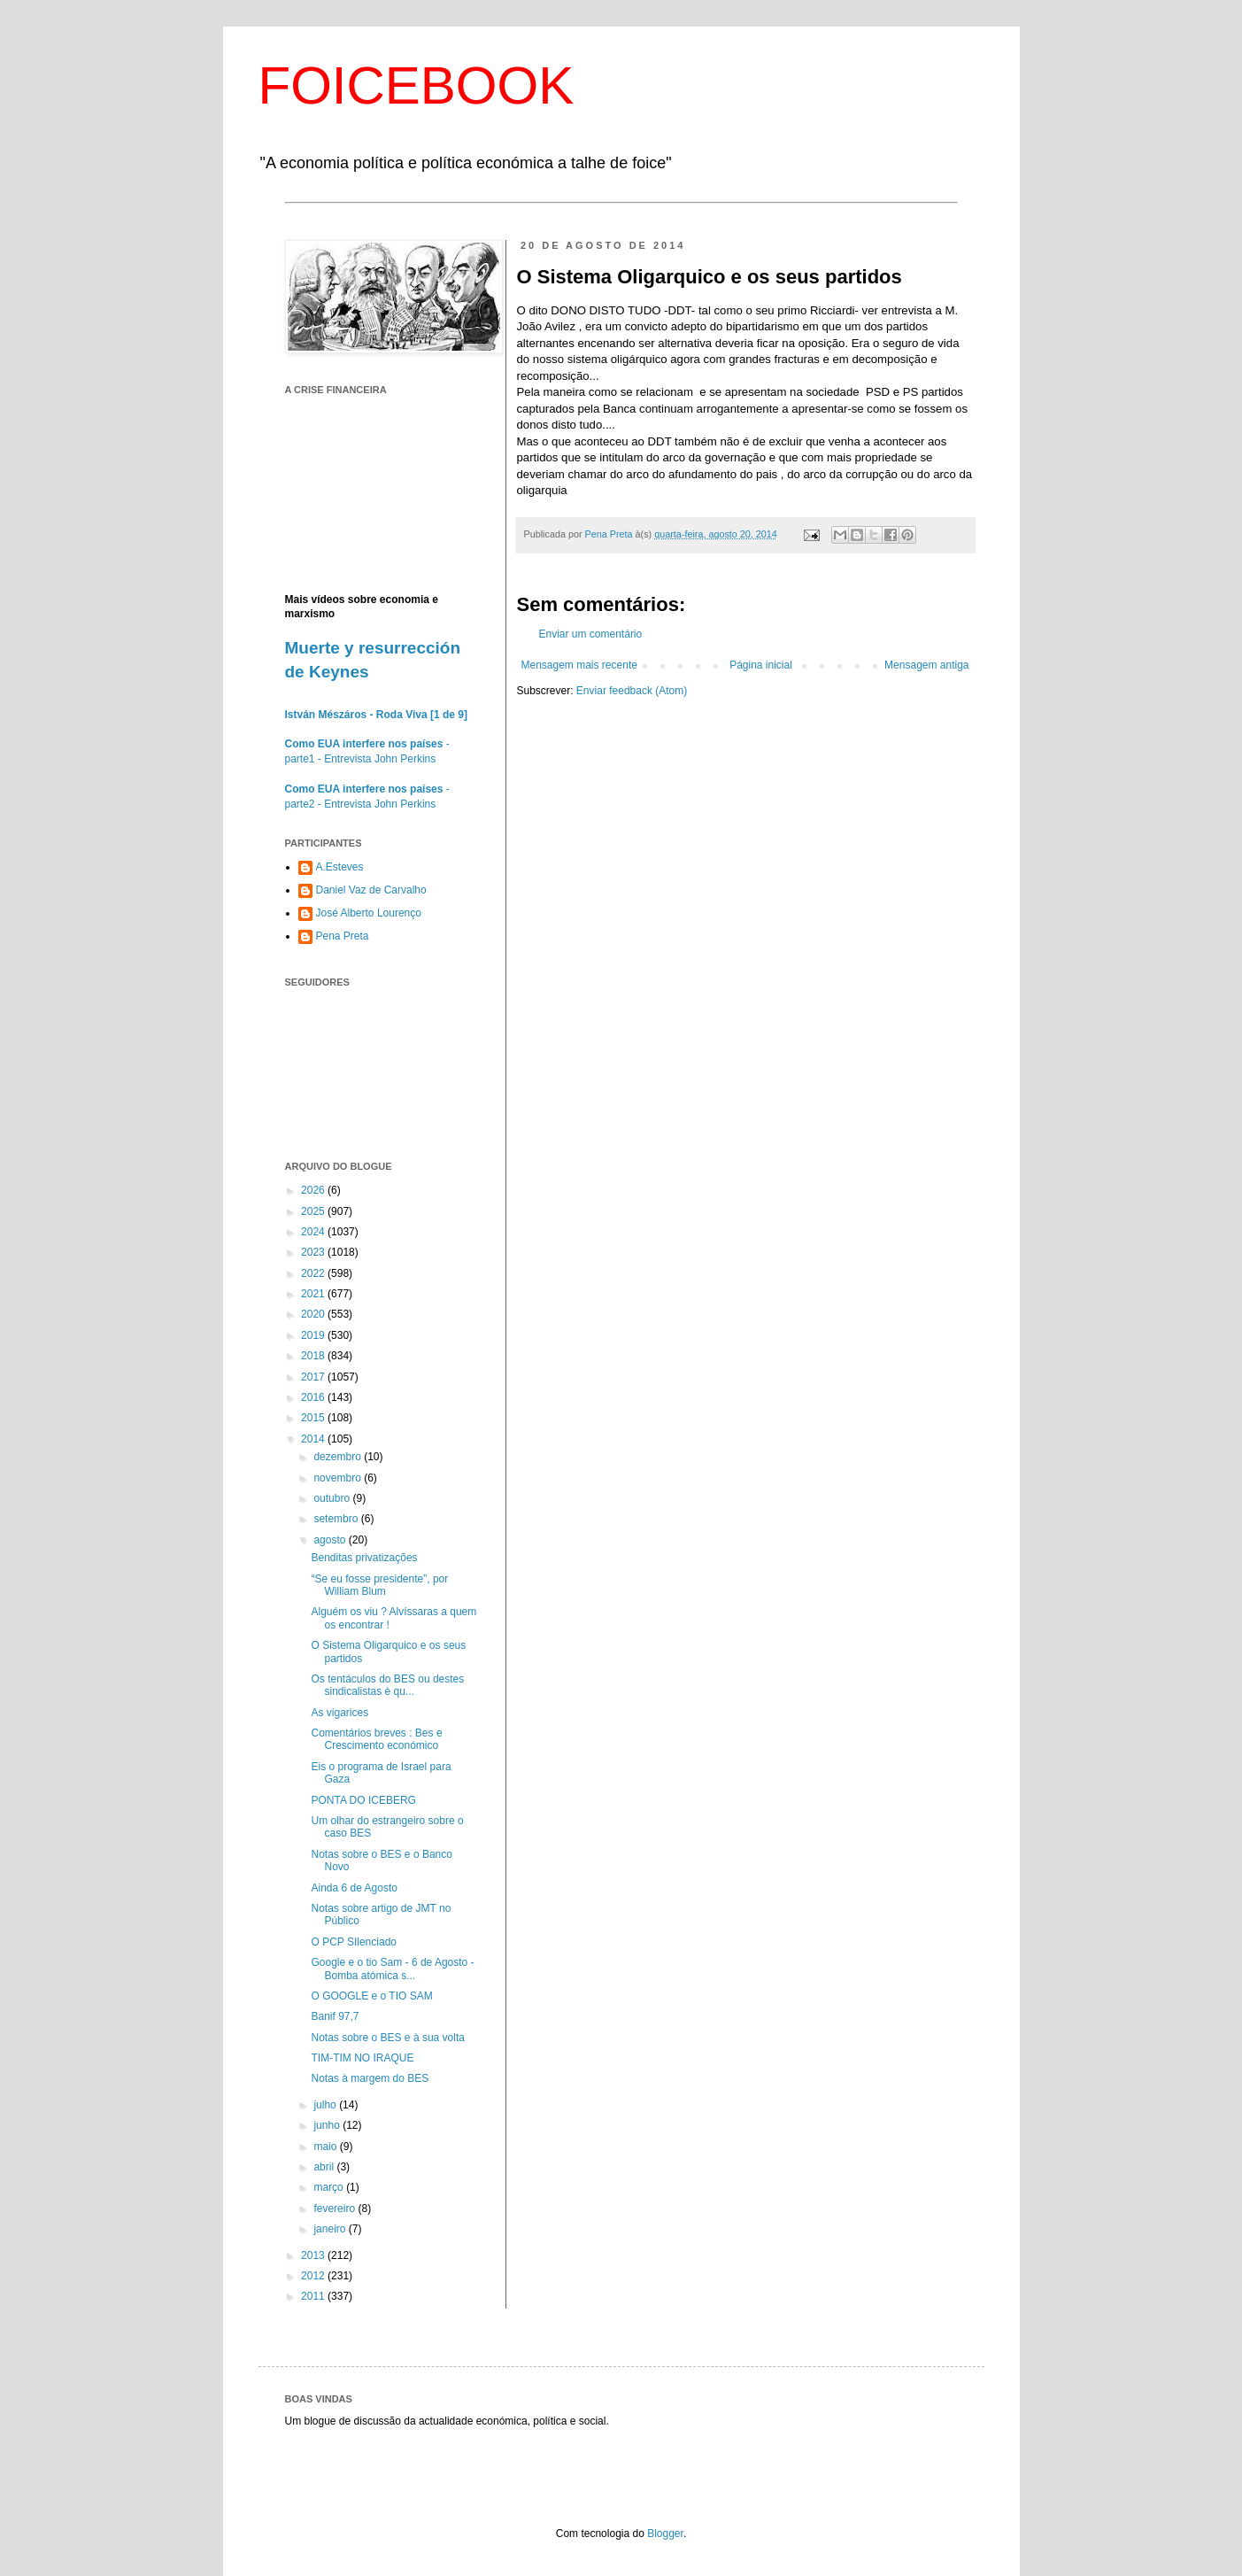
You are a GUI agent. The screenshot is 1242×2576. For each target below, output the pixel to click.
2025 (314, 1211)
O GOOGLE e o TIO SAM (371, 1996)
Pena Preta (342, 936)
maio (326, 2146)
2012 (314, 2276)
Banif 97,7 (335, 2016)
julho (326, 2105)
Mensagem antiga (926, 665)
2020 (314, 1314)
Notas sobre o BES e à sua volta (387, 2037)
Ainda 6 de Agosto (354, 1888)
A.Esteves (340, 867)
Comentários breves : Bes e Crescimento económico (376, 1739)
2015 (314, 1418)
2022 (314, 1273)
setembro (336, 1518)
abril (324, 2167)
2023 (314, 1252)
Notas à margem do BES (369, 2078)
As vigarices (339, 1712)
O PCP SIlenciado (354, 1942)
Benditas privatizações (364, 1557)
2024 (314, 1232)
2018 (314, 1356)
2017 (314, 1377)
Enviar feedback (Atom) (631, 691)
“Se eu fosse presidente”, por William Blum (379, 1585)
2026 (314, 1190)
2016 (314, 1397)
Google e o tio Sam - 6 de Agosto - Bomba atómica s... (392, 1968)
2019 (314, 1335)
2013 (314, 2255)
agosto (330, 1540)
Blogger (665, 2533)
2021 (314, 1294)
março (329, 2187)
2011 (314, 2296)
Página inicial (760, 665)
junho (328, 2125)
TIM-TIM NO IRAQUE (362, 2058)
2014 (314, 1439)
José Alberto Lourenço (368, 913)
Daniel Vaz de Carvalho (371, 890)
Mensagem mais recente (579, 665)
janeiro (330, 2229)
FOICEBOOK (416, 85)
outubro (332, 1498)
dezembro (338, 1456)
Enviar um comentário (591, 634)
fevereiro (335, 2208)
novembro (338, 1478)
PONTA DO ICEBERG (363, 1800)
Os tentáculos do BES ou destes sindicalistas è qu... (387, 1685)
